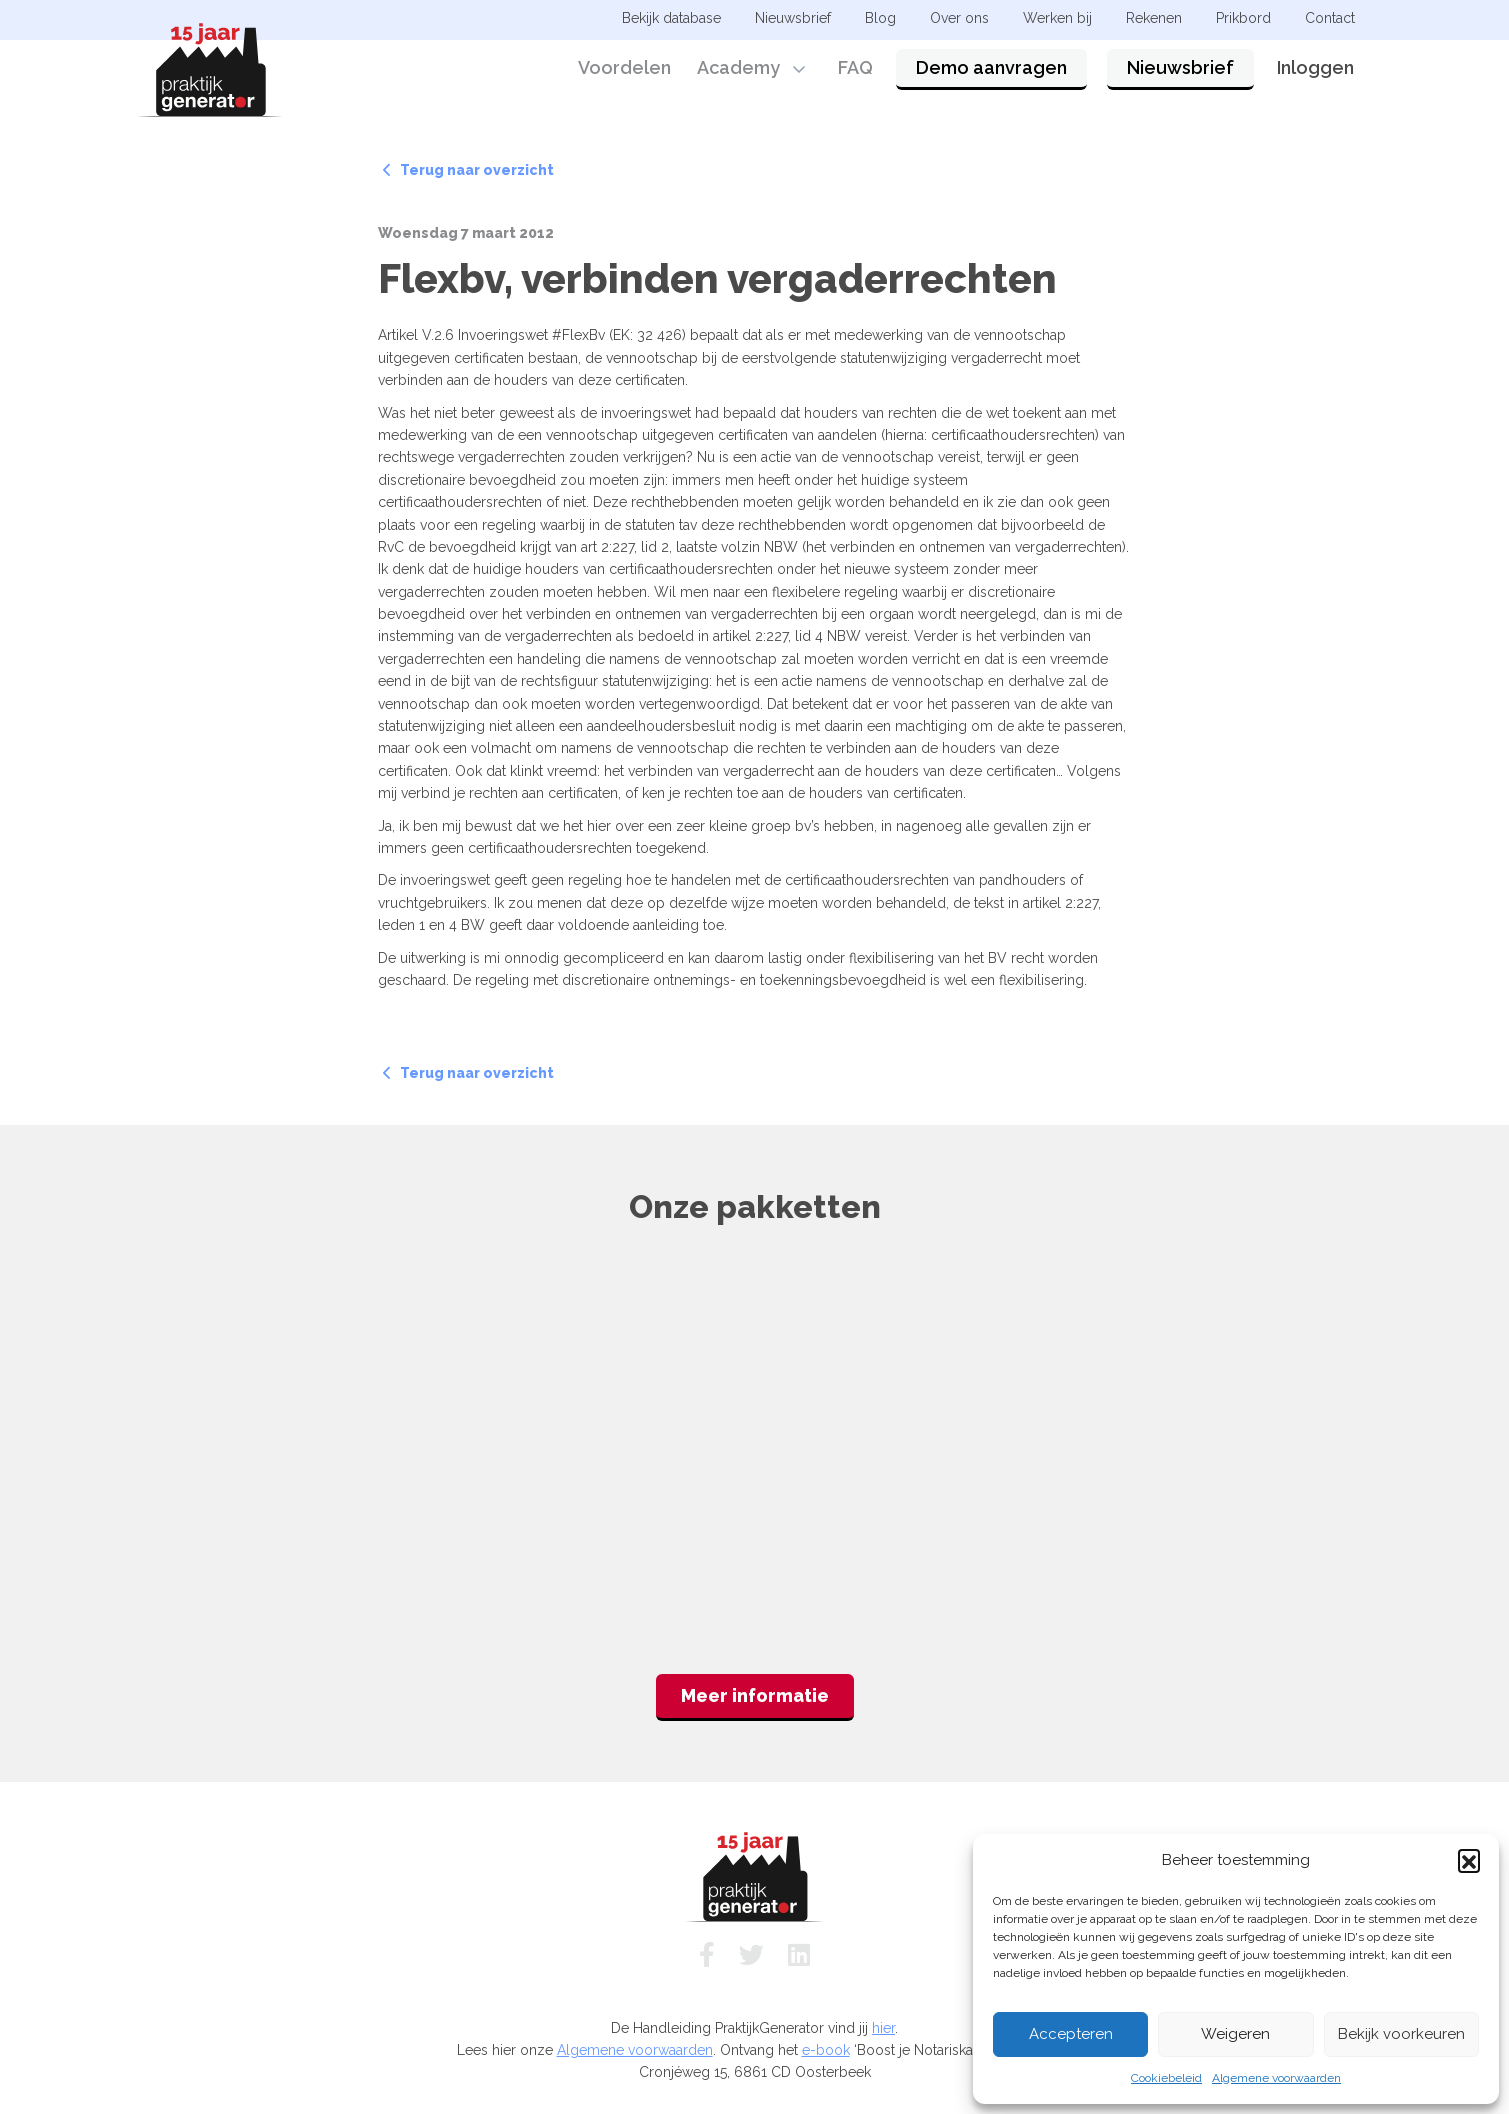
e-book (826, 2050)
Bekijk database (671, 18)
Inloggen (1315, 72)
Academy (738, 72)
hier (883, 2028)
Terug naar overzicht (468, 170)
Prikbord (1243, 18)
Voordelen (624, 72)
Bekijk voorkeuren (1401, 2034)
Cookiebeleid (1166, 2078)
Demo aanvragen (991, 72)
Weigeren (1235, 2034)
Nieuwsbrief (1180, 72)
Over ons (959, 18)
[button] (1469, 1860)
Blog (880, 18)
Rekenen (1154, 18)
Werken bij (1057, 18)
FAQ (855, 72)
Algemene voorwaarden (1276, 2078)
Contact (1330, 18)
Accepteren (1071, 2034)
